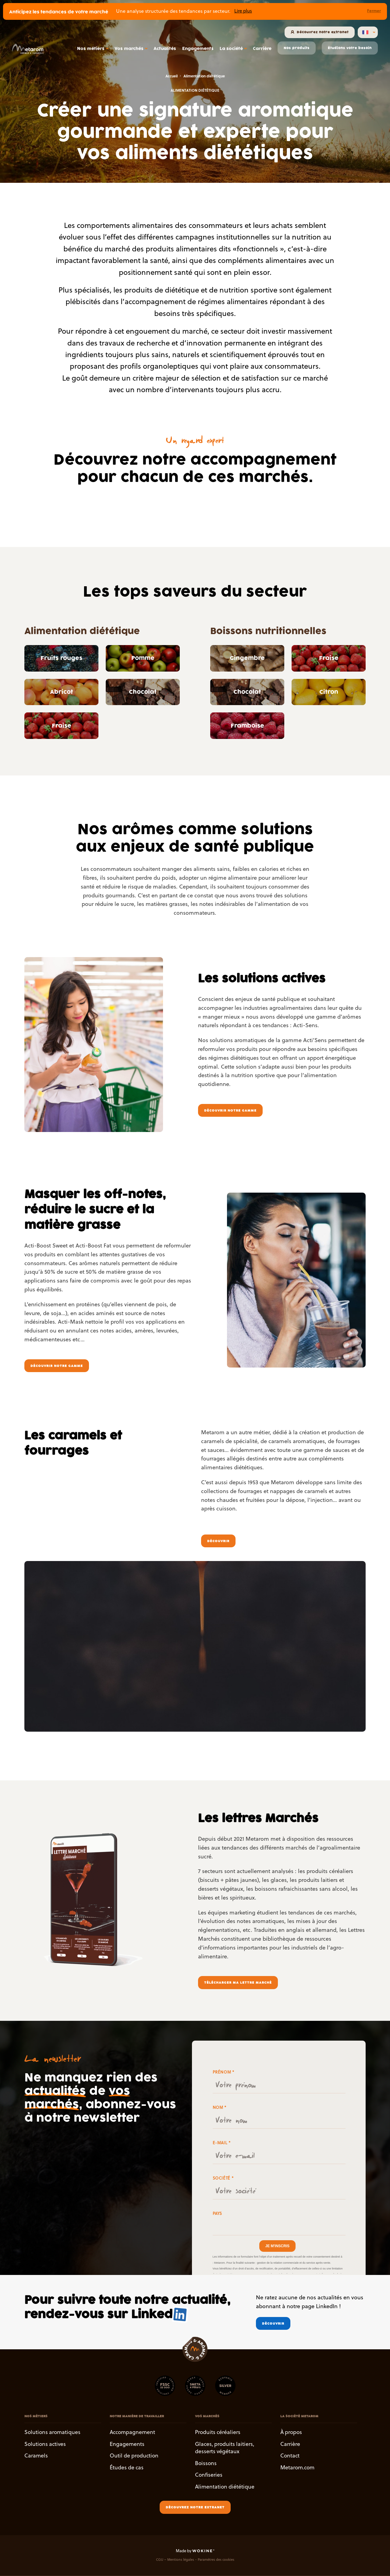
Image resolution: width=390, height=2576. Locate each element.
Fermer (374, 10)
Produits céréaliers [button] (217, 2432)
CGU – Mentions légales (175, 2559)
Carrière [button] (290, 2444)
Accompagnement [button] (132, 2432)
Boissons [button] (206, 2463)
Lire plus (243, 11)
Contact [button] (290, 2456)
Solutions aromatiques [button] (52, 2432)
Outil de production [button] (134, 2456)
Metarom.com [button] (297, 2467)
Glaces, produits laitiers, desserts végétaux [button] (224, 2447)
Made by (195, 2550)
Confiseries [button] (208, 2475)
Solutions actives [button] (45, 2444)
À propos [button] (291, 2432)
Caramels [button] (36, 2456)
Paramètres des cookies (216, 2559)
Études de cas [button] (127, 2467)
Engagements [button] (127, 2444)
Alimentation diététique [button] (224, 2486)
